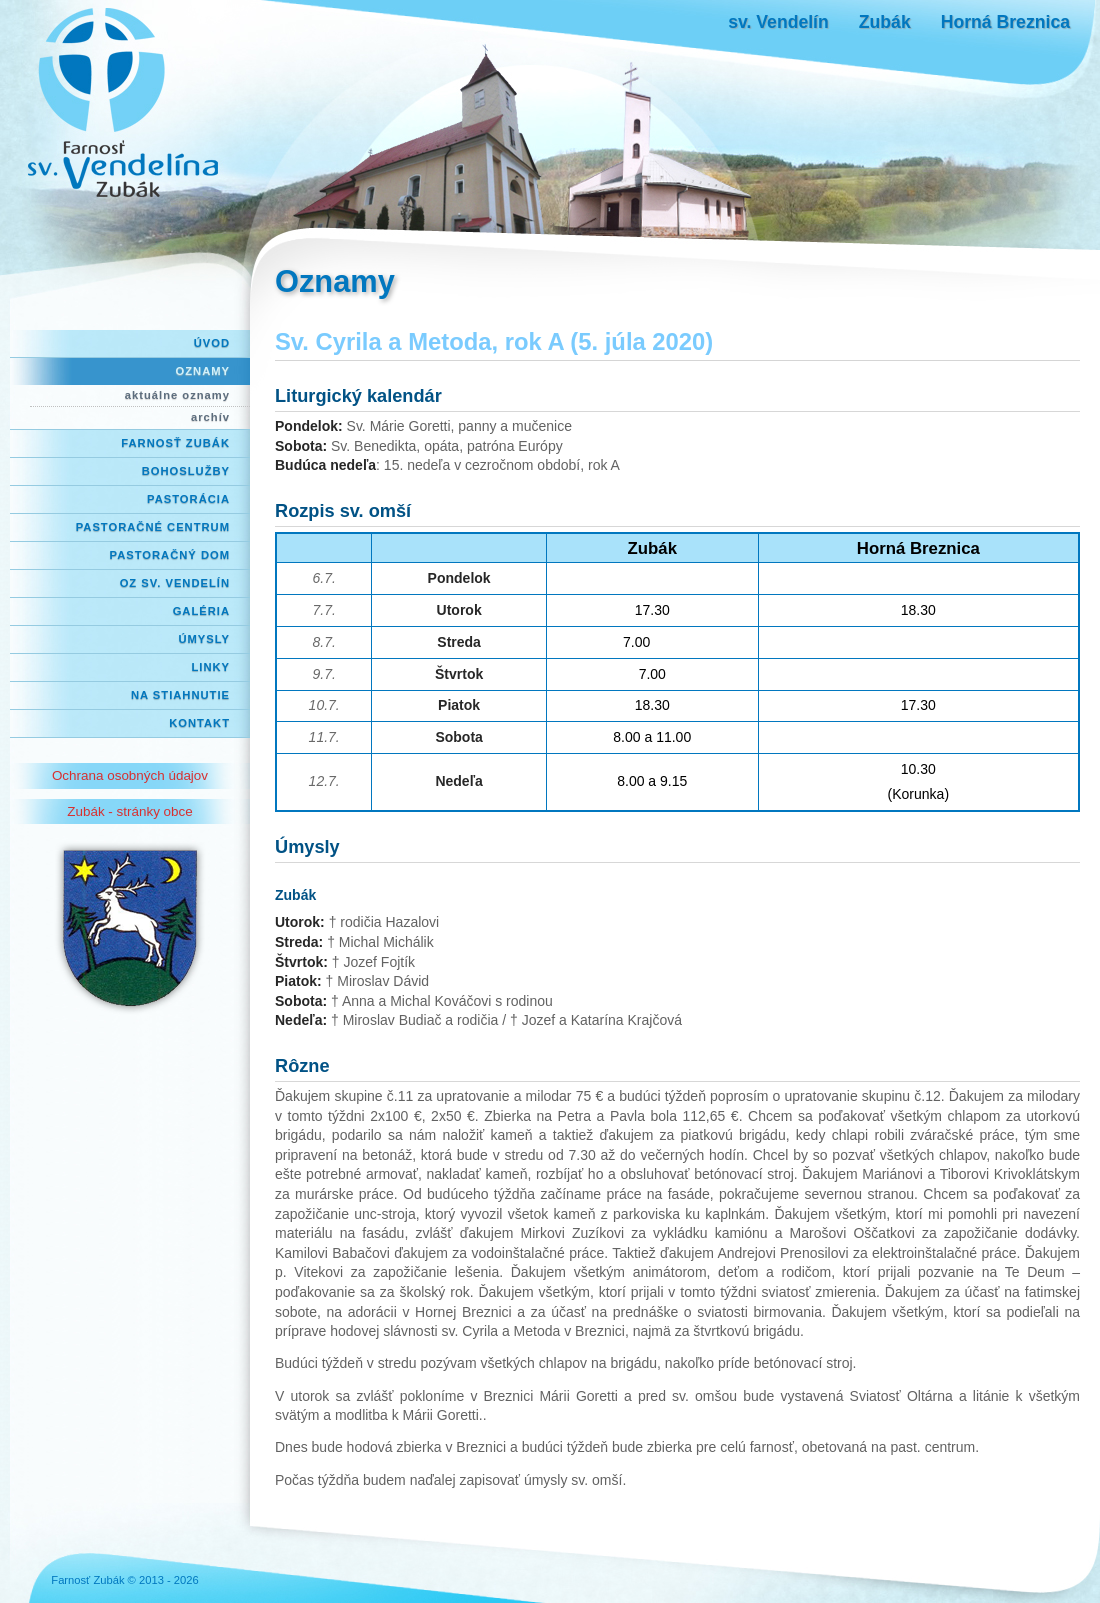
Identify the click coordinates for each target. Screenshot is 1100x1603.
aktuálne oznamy (177, 395)
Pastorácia (188, 499)
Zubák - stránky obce (129, 811)
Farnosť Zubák (175, 443)
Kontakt (199, 723)
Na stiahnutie (180, 695)
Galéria (201, 611)
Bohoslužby (186, 471)
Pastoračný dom (170, 555)
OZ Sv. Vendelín (175, 583)
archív (210, 417)
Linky (210, 667)
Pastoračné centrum (153, 527)
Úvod (212, 343)
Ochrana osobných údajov (130, 775)
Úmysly (204, 639)
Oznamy (203, 371)
